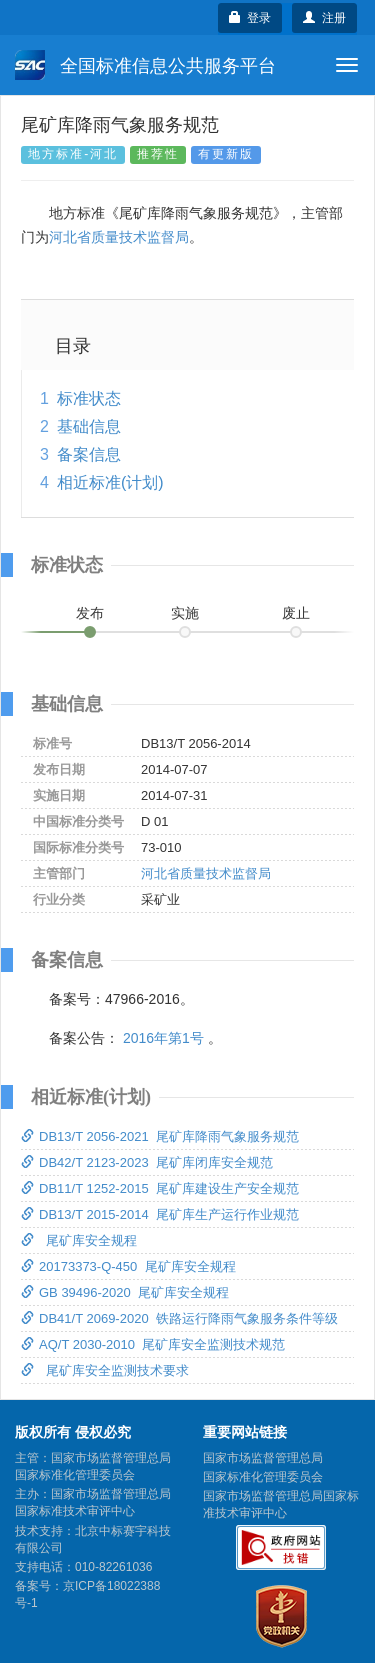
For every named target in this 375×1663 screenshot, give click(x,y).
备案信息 (89, 454)
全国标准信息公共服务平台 (145, 65)
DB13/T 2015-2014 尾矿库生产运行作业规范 (160, 1214)
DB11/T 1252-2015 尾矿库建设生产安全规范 (160, 1188)
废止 (296, 613)
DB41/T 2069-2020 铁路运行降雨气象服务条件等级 (179, 1318)
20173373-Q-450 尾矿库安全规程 (128, 1266)
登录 (250, 18)
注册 (324, 18)
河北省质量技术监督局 (119, 237)
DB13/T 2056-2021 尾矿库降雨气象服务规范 (160, 1136)
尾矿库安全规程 (79, 1240)
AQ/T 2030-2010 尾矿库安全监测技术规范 (153, 1344)
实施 (185, 613)
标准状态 (89, 398)
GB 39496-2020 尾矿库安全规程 (125, 1292)
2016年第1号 (163, 1038)
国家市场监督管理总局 (263, 1458)
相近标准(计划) (110, 482)
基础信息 (89, 426)
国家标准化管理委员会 (263, 1477)
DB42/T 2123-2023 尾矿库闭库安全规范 (147, 1162)
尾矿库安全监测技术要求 (105, 1370)
